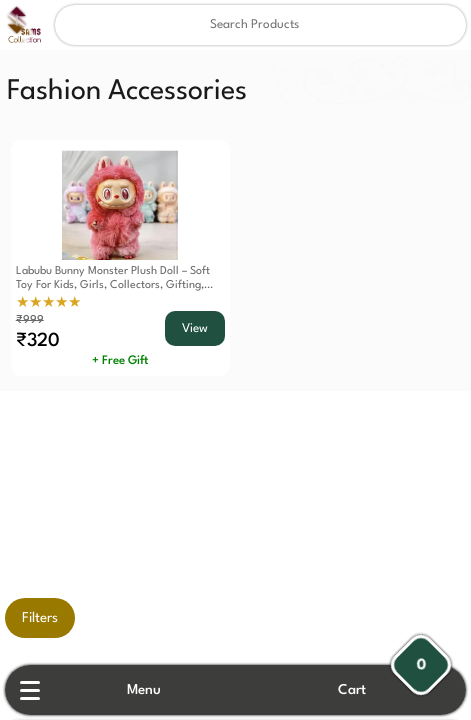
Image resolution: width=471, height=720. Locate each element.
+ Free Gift (120, 361)
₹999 (30, 320)
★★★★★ (48, 303)
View (195, 329)
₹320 (38, 341)
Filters (40, 618)
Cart (352, 690)
